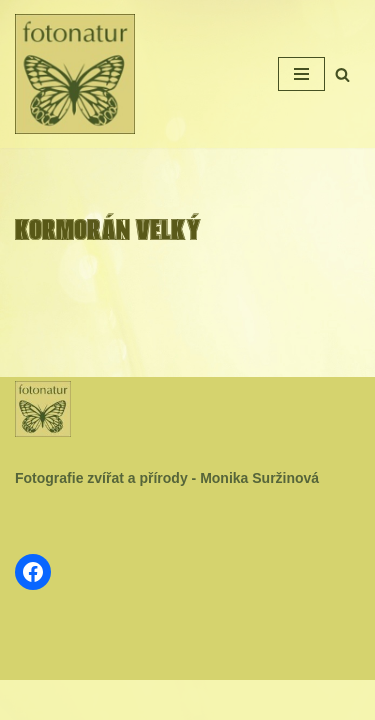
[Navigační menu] (301, 74)
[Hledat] (342, 74)
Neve (126, 700)
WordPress (233, 700)
